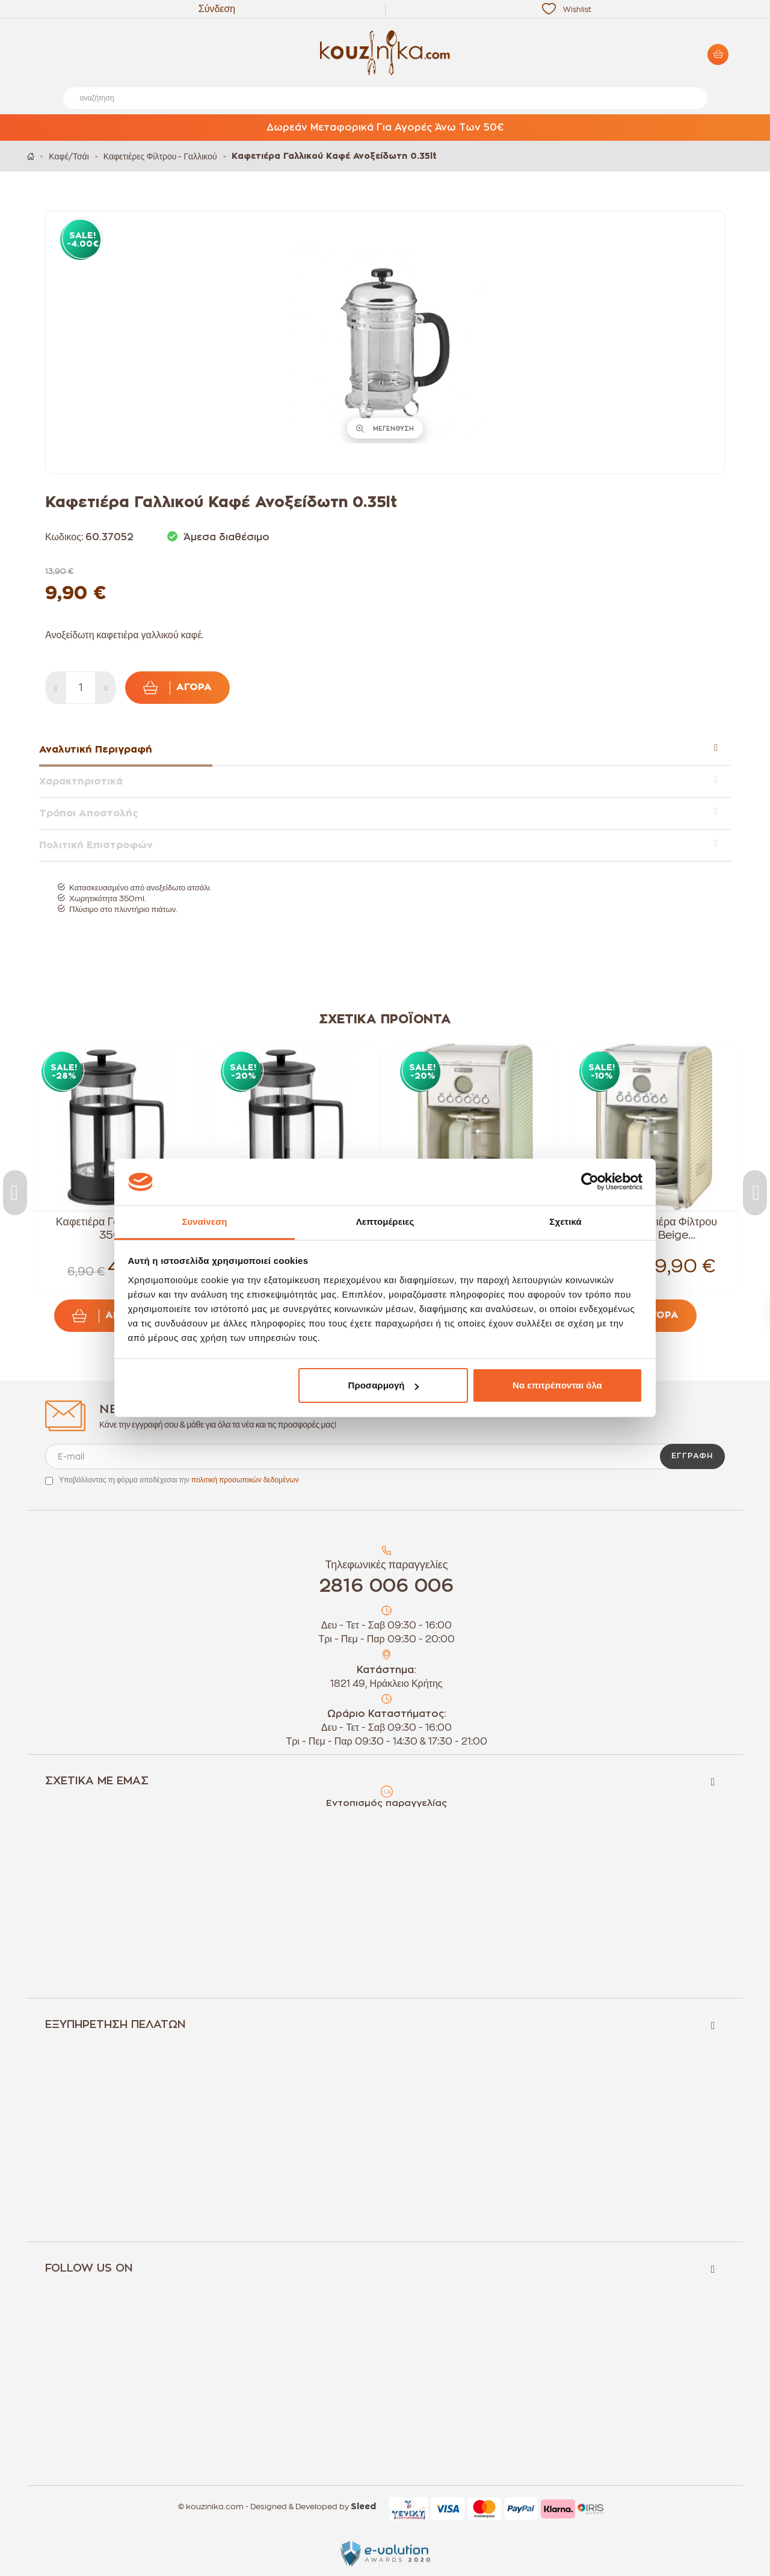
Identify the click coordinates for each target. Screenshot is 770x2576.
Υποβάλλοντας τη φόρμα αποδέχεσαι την (179, 1480)
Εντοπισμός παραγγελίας (386, 1803)
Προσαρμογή (383, 1385)
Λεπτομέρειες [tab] (385, 1221)
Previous (15, 1192)
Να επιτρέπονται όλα (557, 1385)
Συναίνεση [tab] (204, 1221)
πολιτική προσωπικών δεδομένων (245, 1480)
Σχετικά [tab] (565, 1221)
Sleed (363, 2507)
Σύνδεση (217, 9)
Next (755, 1192)
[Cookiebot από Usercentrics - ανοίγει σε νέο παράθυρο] (589, 1182)
